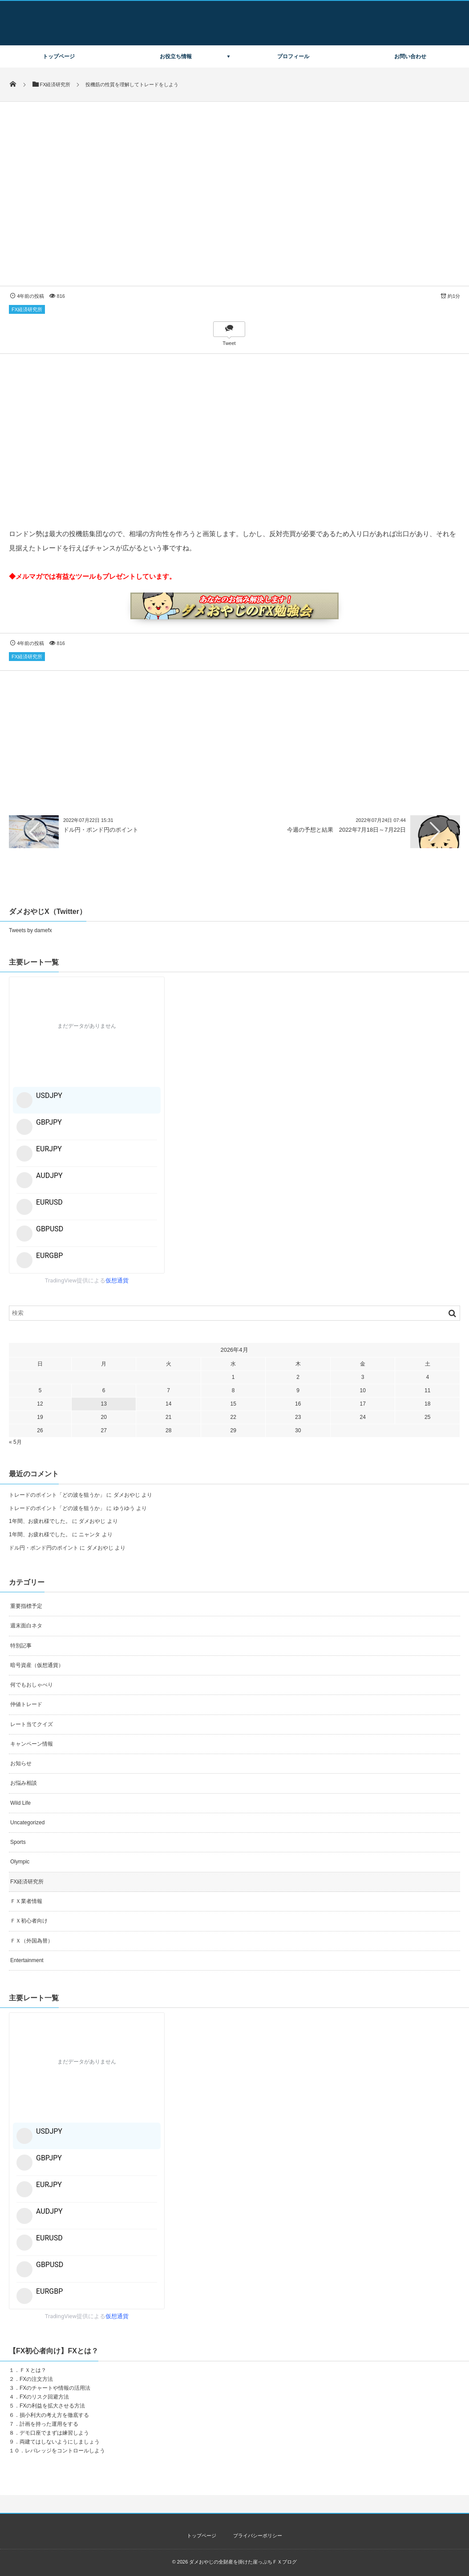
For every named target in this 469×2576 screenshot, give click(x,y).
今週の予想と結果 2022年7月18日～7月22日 (346, 829)
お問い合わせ (410, 56)
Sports (18, 1842)
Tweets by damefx (30, 930)
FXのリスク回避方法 (44, 2397)
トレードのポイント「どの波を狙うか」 (57, 1495)
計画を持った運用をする (49, 2424)
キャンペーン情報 (31, 1744)
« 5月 (15, 1442)
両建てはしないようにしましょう (60, 2442)
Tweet (228, 343)
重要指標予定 (26, 1606)
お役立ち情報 (176, 56)
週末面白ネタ (26, 1626)
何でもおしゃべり (31, 1685)
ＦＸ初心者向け (29, 1921)
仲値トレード (26, 1704)
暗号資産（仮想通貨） (37, 1665)
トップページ (59, 56)
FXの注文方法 (36, 2379)
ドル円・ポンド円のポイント (100, 829)
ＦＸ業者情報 (26, 1901)
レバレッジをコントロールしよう (65, 2451)
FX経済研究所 (27, 309)
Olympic (19, 1862)
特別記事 (21, 1646)
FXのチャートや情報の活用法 (55, 2388)
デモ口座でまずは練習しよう (54, 2433)
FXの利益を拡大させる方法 (52, 2406)
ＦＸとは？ (33, 2370)
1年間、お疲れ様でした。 (40, 1521)
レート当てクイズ (31, 1724)
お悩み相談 (23, 1783)
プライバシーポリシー (257, 2535)
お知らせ (21, 1763)
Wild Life (20, 1803)
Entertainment (27, 1960)
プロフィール (293, 56)
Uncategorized (27, 1822)
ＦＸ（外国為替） (31, 1941)
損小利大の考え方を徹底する (54, 2415)
